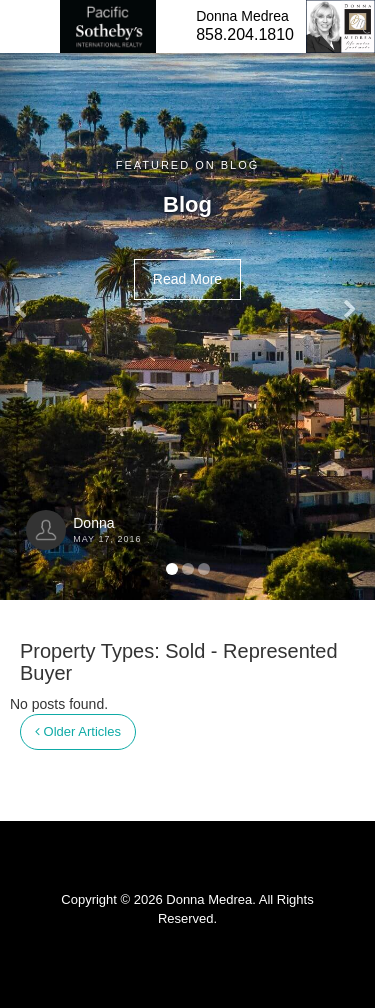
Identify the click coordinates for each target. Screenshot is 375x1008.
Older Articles (78, 731)
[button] (28, 300)
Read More (187, 279)
